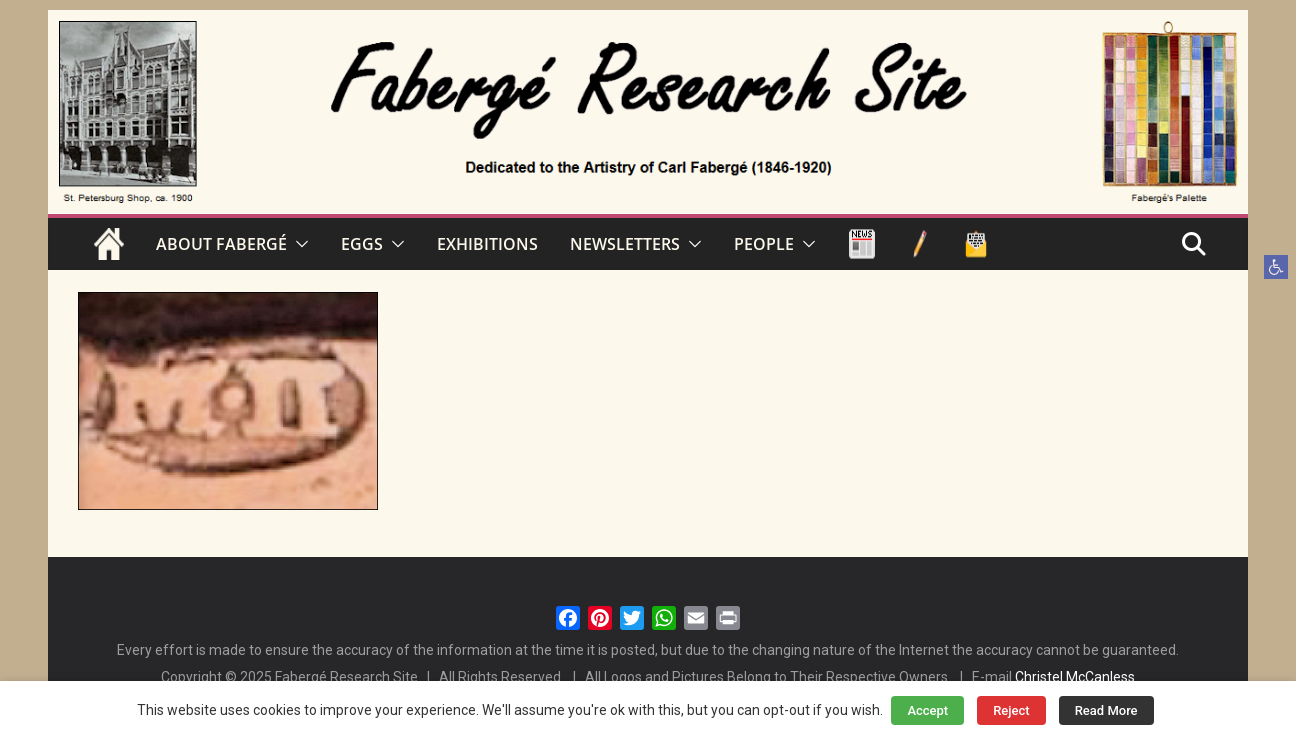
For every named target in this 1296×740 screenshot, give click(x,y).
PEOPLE (764, 244)
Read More (1106, 710)
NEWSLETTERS (625, 244)
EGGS (362, 244)
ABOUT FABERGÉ (221, 244)
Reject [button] (1011, 710)
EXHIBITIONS (487, 244)
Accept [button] (927, 710)
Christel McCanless (1075, 677)
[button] (1276, 267)
